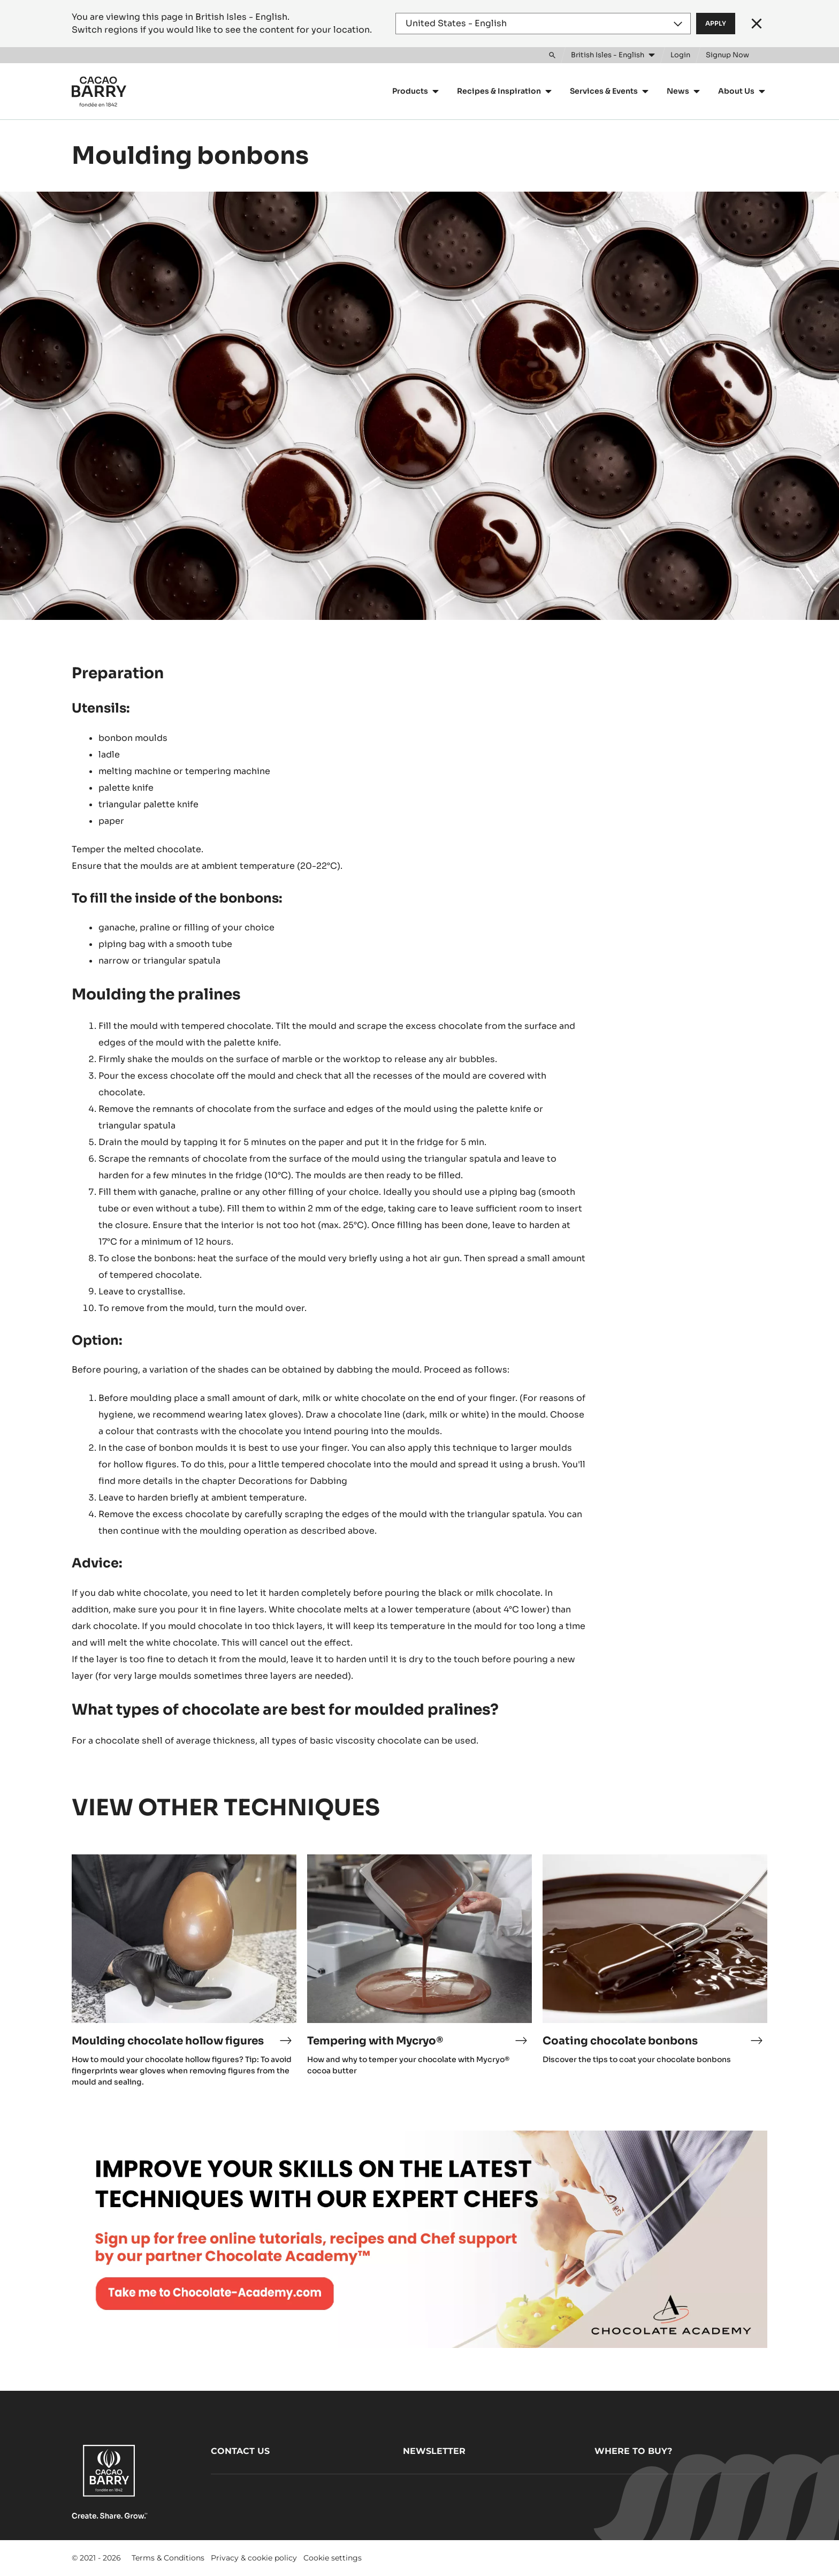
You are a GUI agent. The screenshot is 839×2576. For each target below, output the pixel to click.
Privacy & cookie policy (254, 2558)
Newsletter (434, 2451)
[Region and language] (543, 23)
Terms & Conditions (168, 2558)
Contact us (240, 2451)
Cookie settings (332, 2558)
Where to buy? (633, 2451)
